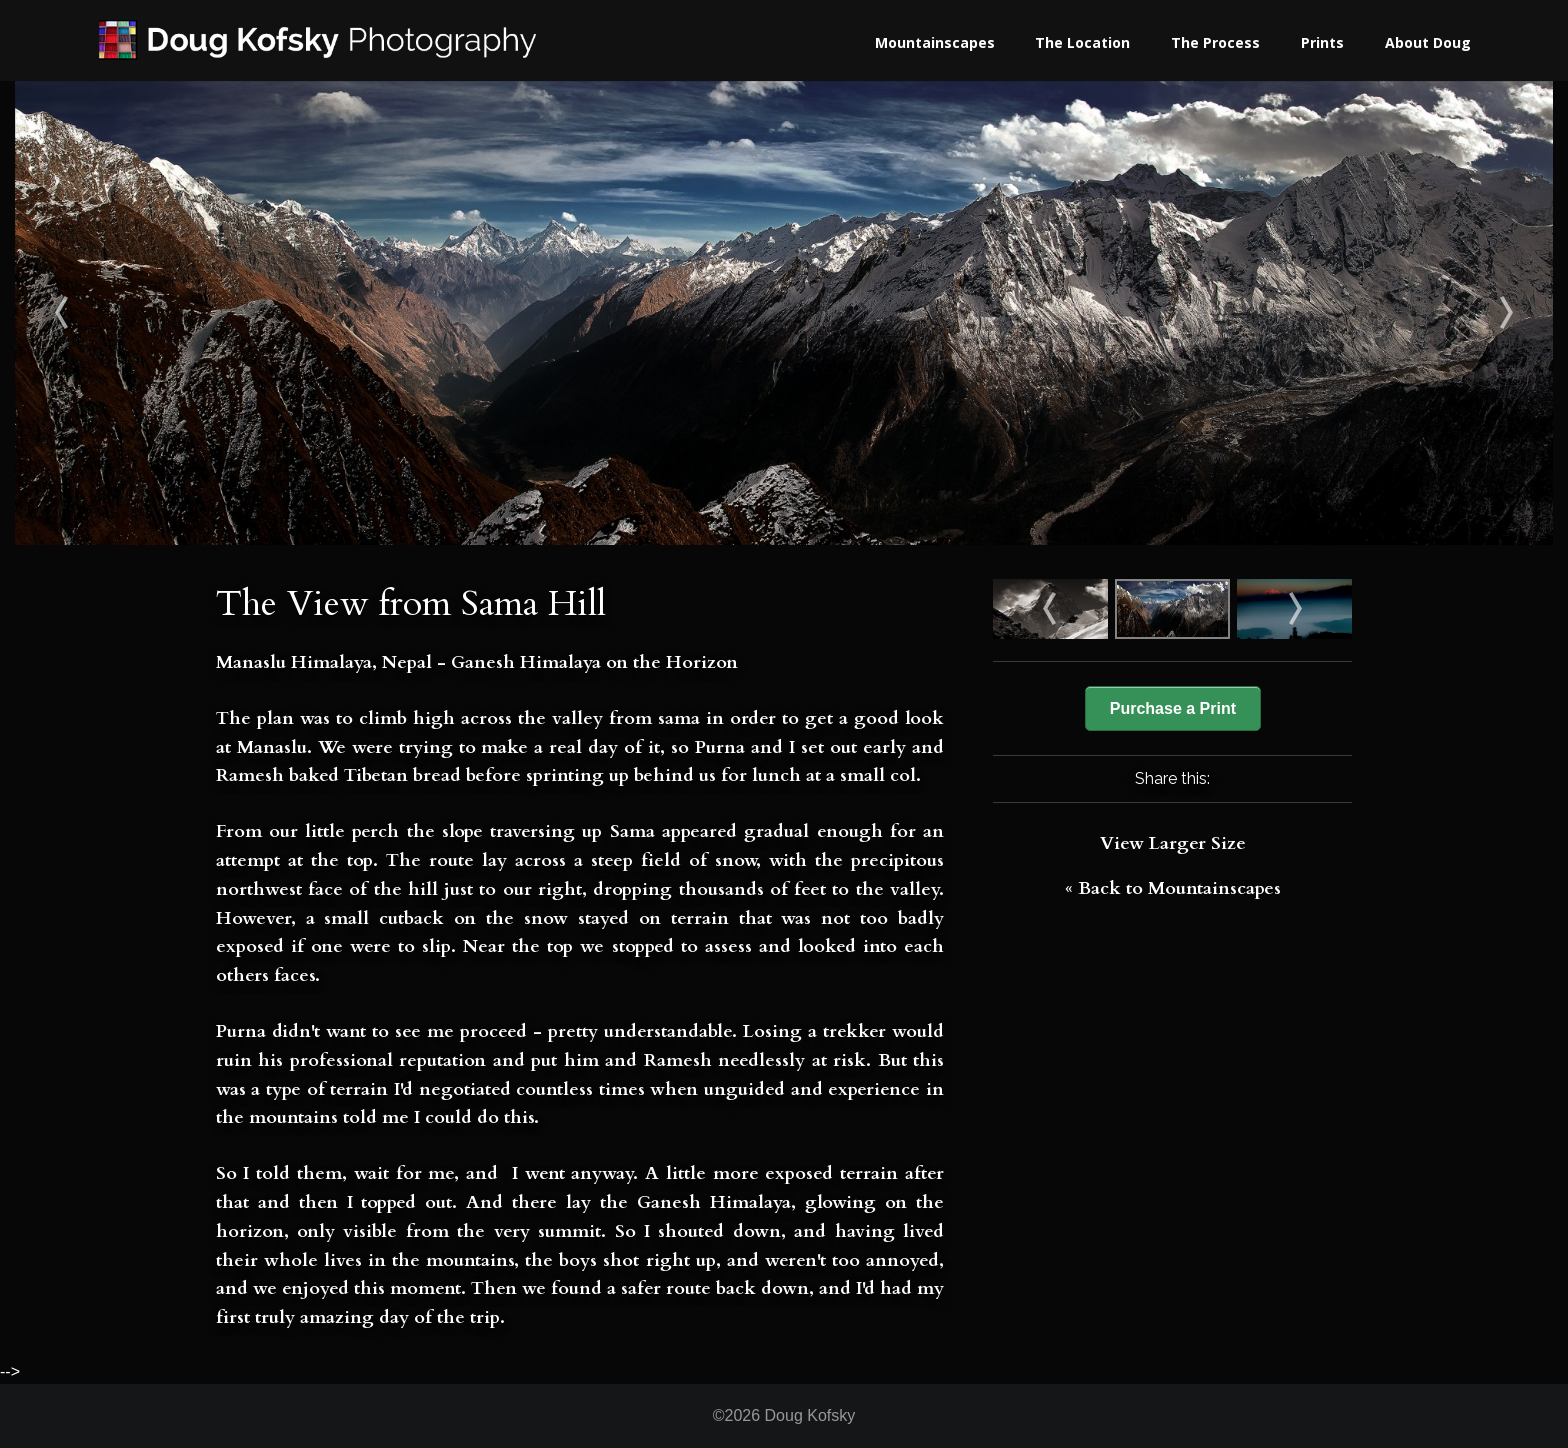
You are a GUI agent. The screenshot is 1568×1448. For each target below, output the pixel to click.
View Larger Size (1173, 843)
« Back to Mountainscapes (1173, 888)
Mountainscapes (935, 42)
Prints (1322, 42)
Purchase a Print (1173, 708)
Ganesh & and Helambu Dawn (1361, 313)
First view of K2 (207, 313)
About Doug (1428, 42)
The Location (1082, 42)
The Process (1215, 42)
